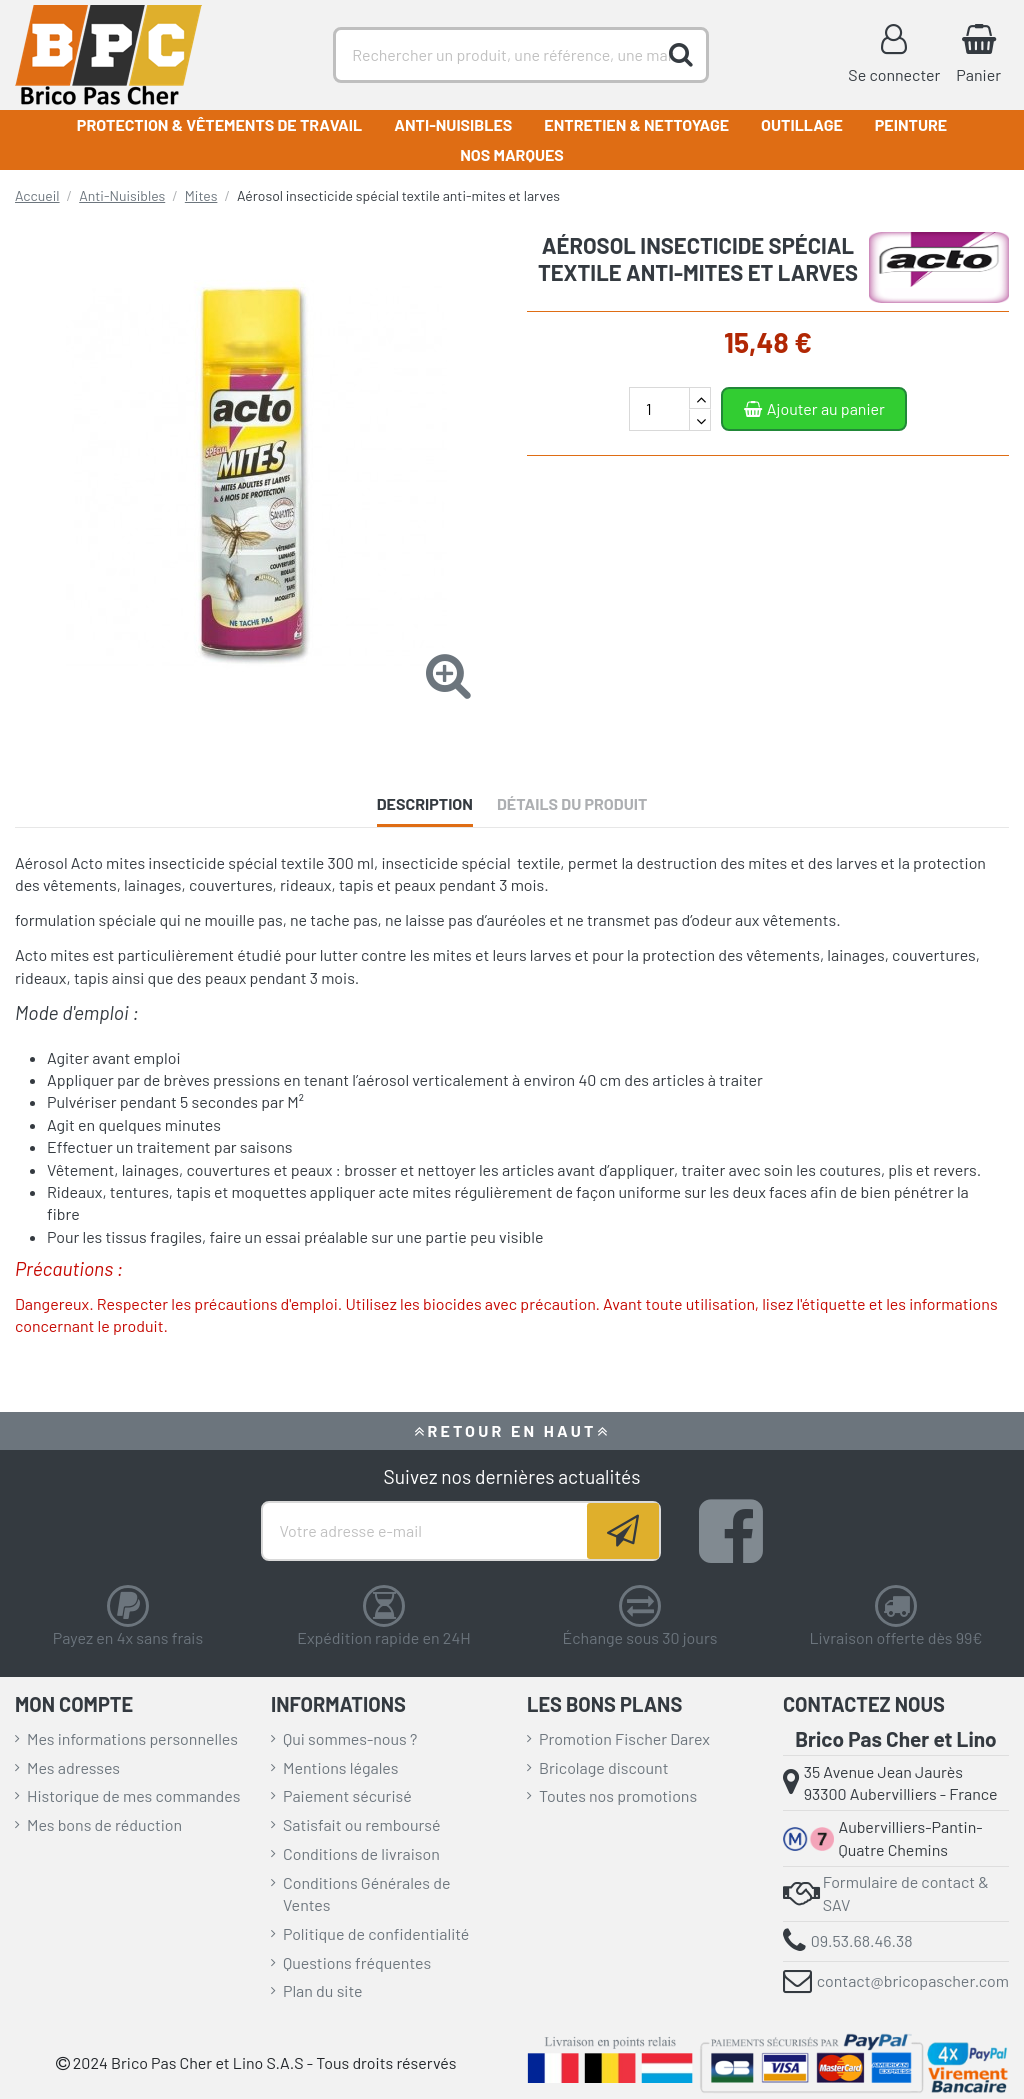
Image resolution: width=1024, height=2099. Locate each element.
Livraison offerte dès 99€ (895, 1637)
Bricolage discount (604, 1767)
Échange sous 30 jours (640, 1637)
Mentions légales (340, 1767)
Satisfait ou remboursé (362, 1824)
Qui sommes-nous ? (350, 1738)
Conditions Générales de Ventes (366, 1893)
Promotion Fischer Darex (624, 1738)
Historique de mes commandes (133, 1795)
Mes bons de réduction (104, 1824)
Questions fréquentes (357, 1962)
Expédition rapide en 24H (383, 1637)
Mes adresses (73, 1767)
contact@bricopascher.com (913, 1980)
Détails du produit (572, 803)
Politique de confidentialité (376, 1933)
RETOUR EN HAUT (512, 1430)
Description (425, 803)
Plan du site (323, 1990)
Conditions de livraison (361, 1853)
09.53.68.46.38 (862, 1940)
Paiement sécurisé (347, 1795)
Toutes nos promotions (618, 1795)
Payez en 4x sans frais (128, 1637)
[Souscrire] (623, 1531)
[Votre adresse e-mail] (425, 1531)
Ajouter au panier (814, 408)
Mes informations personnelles (132, 1738)
